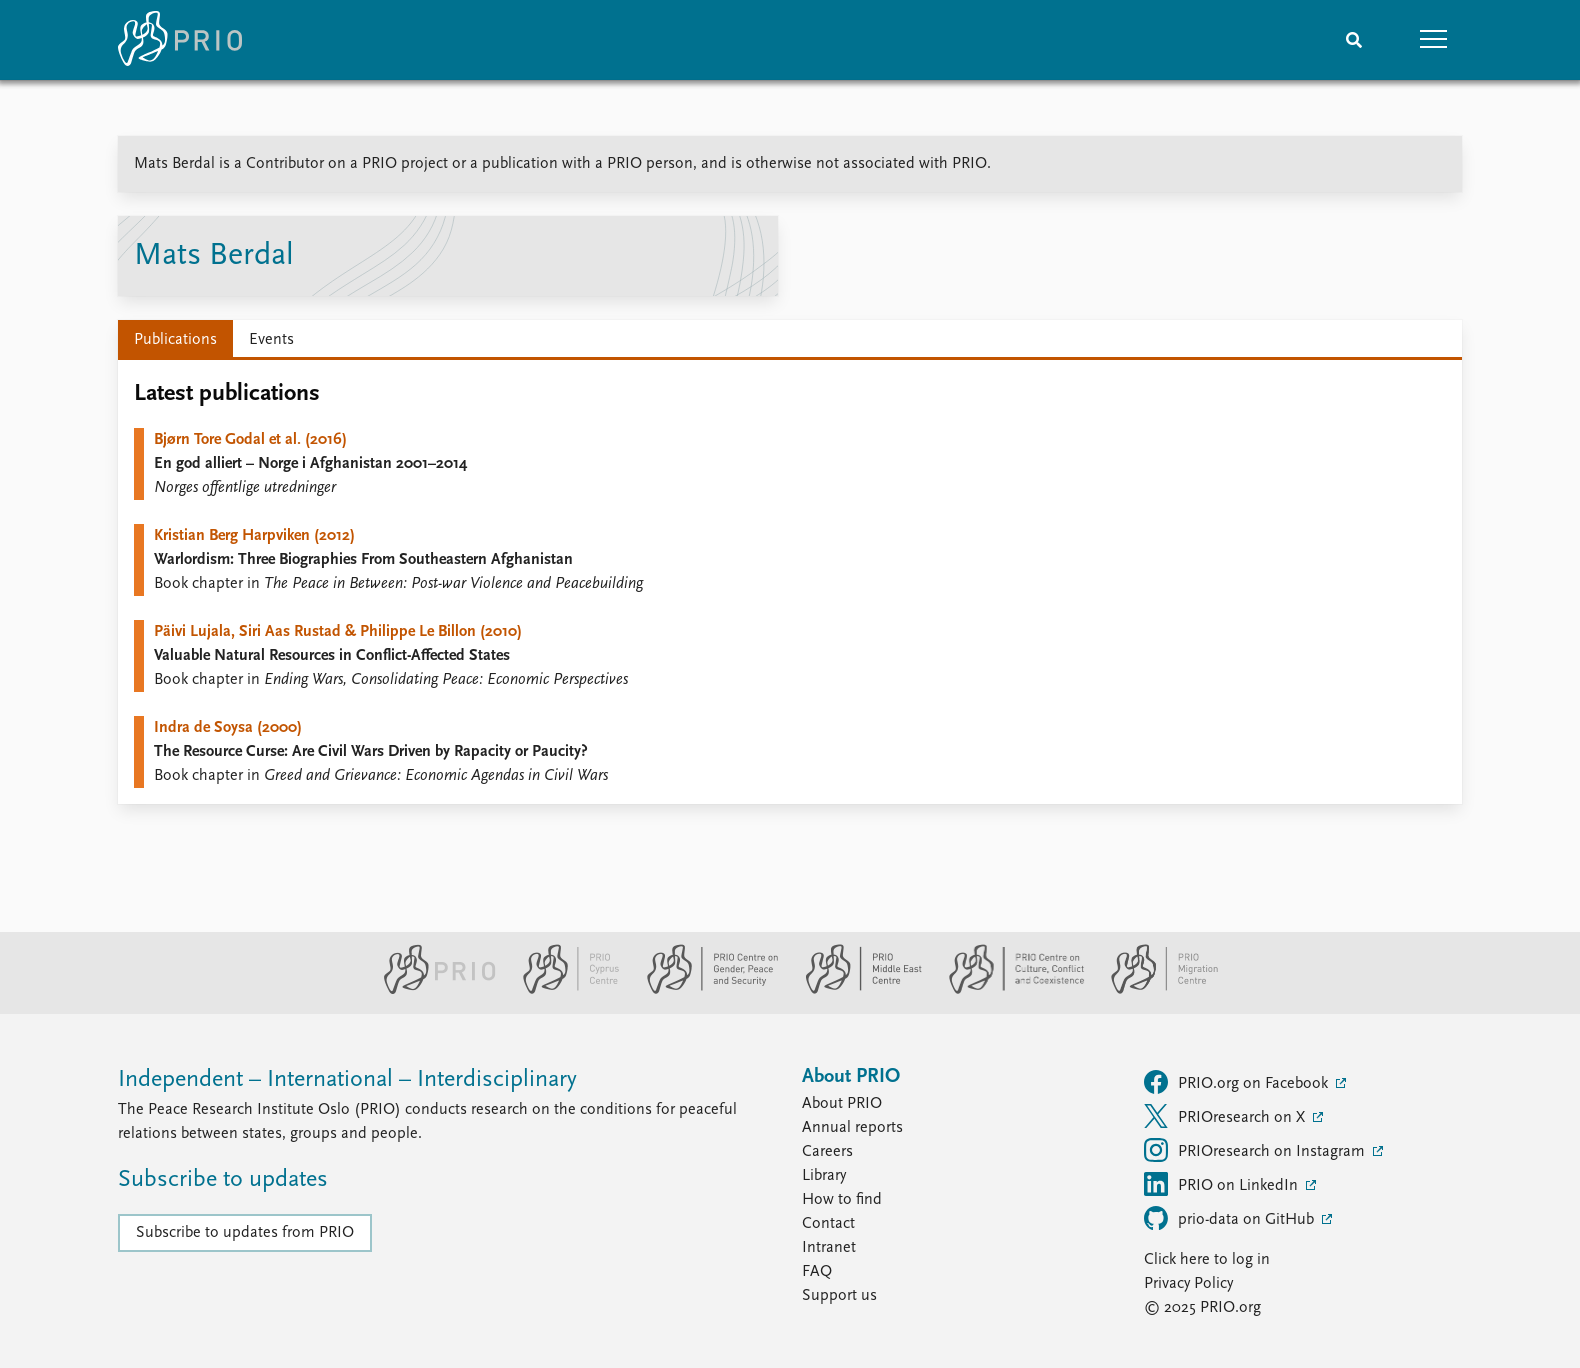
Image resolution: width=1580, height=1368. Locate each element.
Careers (827, 1152)
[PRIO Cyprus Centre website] (563, 990)
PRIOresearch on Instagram (1256, 1150)
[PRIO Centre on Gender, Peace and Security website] (704, 990)
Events (271, 340)
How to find (842, 1200)
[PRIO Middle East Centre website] (855, 990)
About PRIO (842, 1104)
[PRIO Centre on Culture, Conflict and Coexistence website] (1008, 990)
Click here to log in (1207, 1260)
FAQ (817, 1272)
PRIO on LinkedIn (1223, 1184)
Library (824, 1176)
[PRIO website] (431, 990)
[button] (1434, 40)
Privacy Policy (1188, 1284)
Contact (828, 1224)
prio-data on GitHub (1231, 1218)
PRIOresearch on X (1226, 1116)
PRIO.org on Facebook (1238, 1082)
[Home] (180, 40)
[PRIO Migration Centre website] (1154, 990)
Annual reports (852, 1128)
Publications (175, 340)
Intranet (829, 1248)
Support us (839, 1296)
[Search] (1354, 40)
